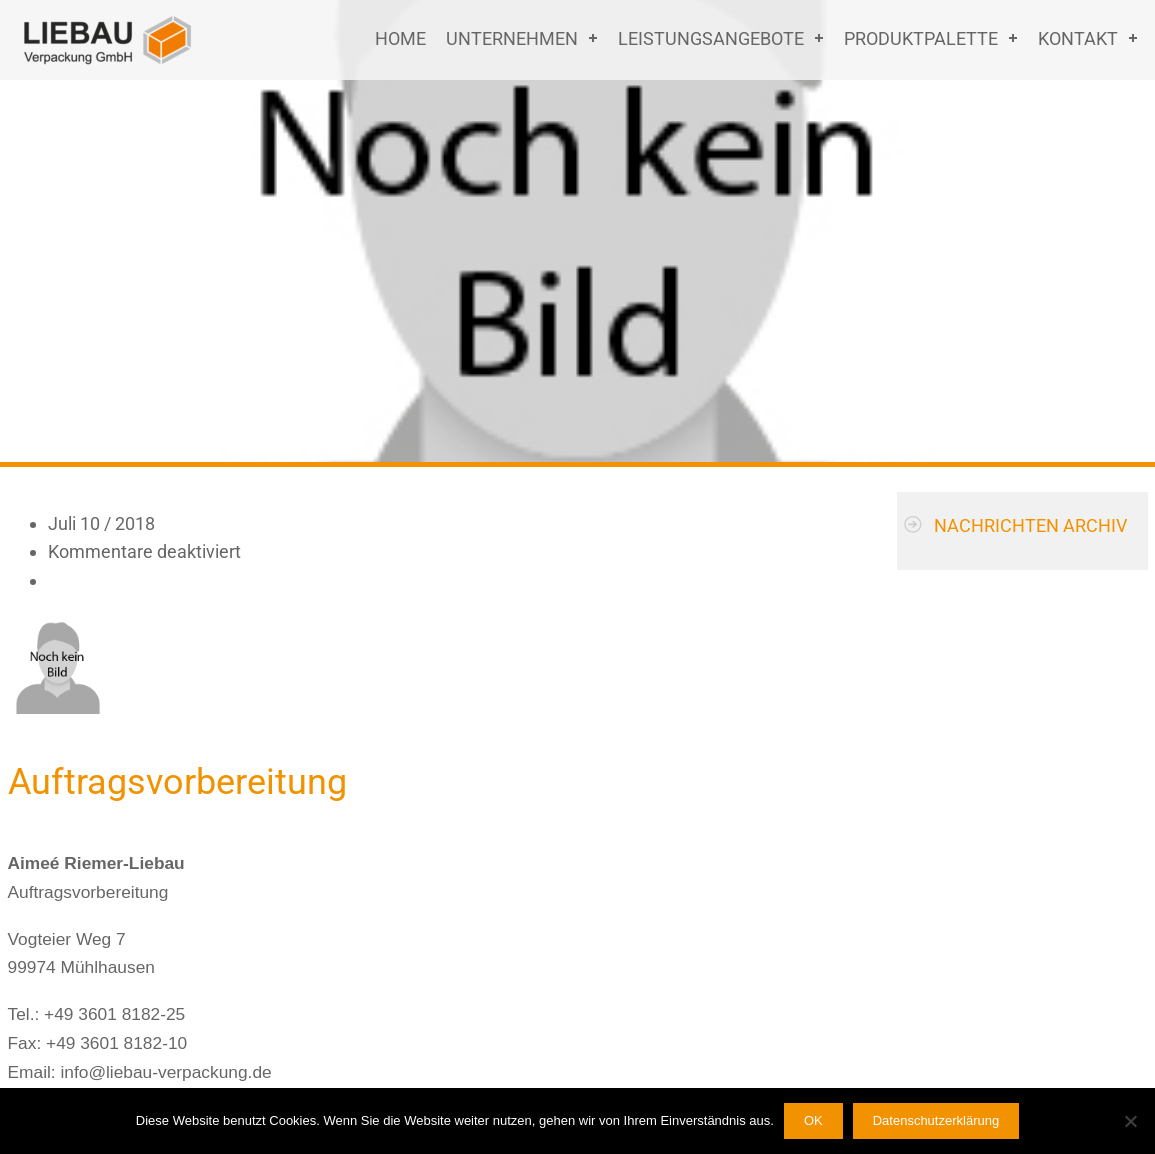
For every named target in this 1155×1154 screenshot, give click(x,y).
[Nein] (1130, 1121)
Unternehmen (512, 38)
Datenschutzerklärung (936, 1120)
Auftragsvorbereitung (177, 782)
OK (813, 1120)
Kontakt (1078, 38)
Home (400, 38)
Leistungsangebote (711, 38)
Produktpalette (921, 38)
